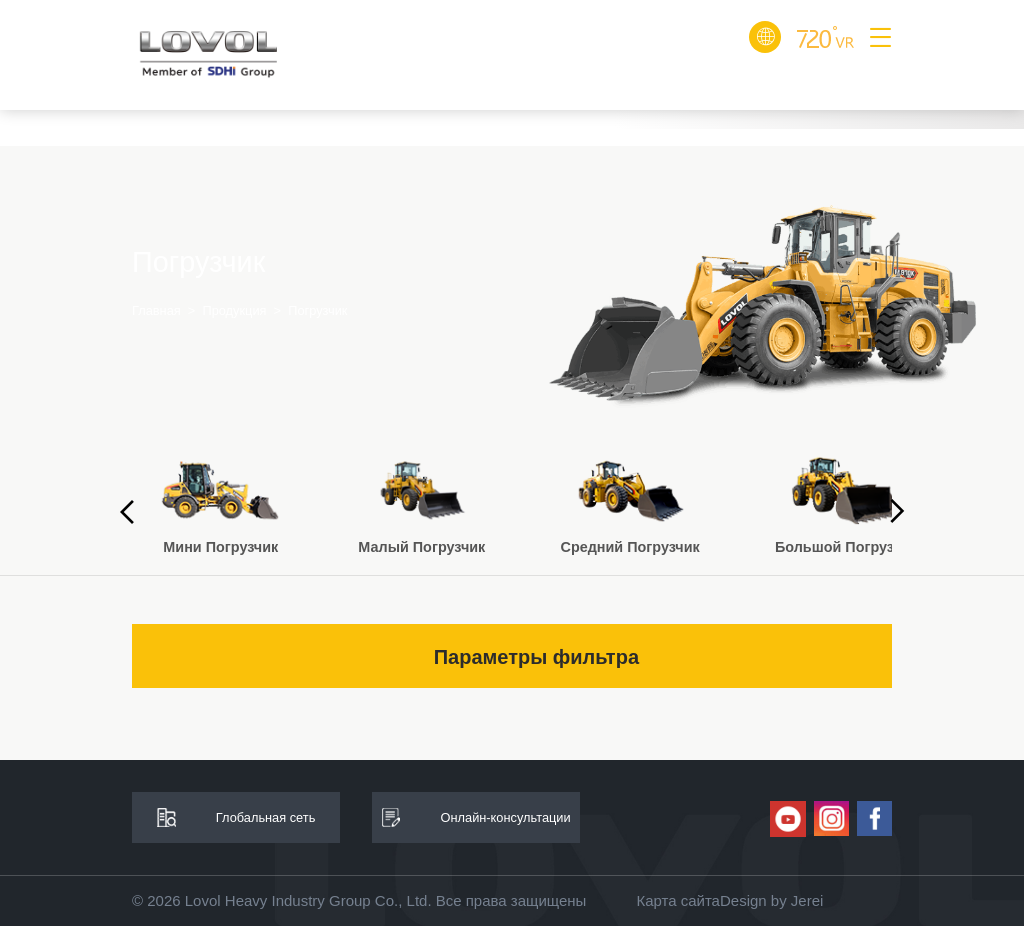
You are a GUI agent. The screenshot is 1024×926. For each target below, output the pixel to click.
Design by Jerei (771, 900)
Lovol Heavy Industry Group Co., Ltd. (308, 900)
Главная (156, 309)
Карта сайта (678, 900)
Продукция (234, 309)
